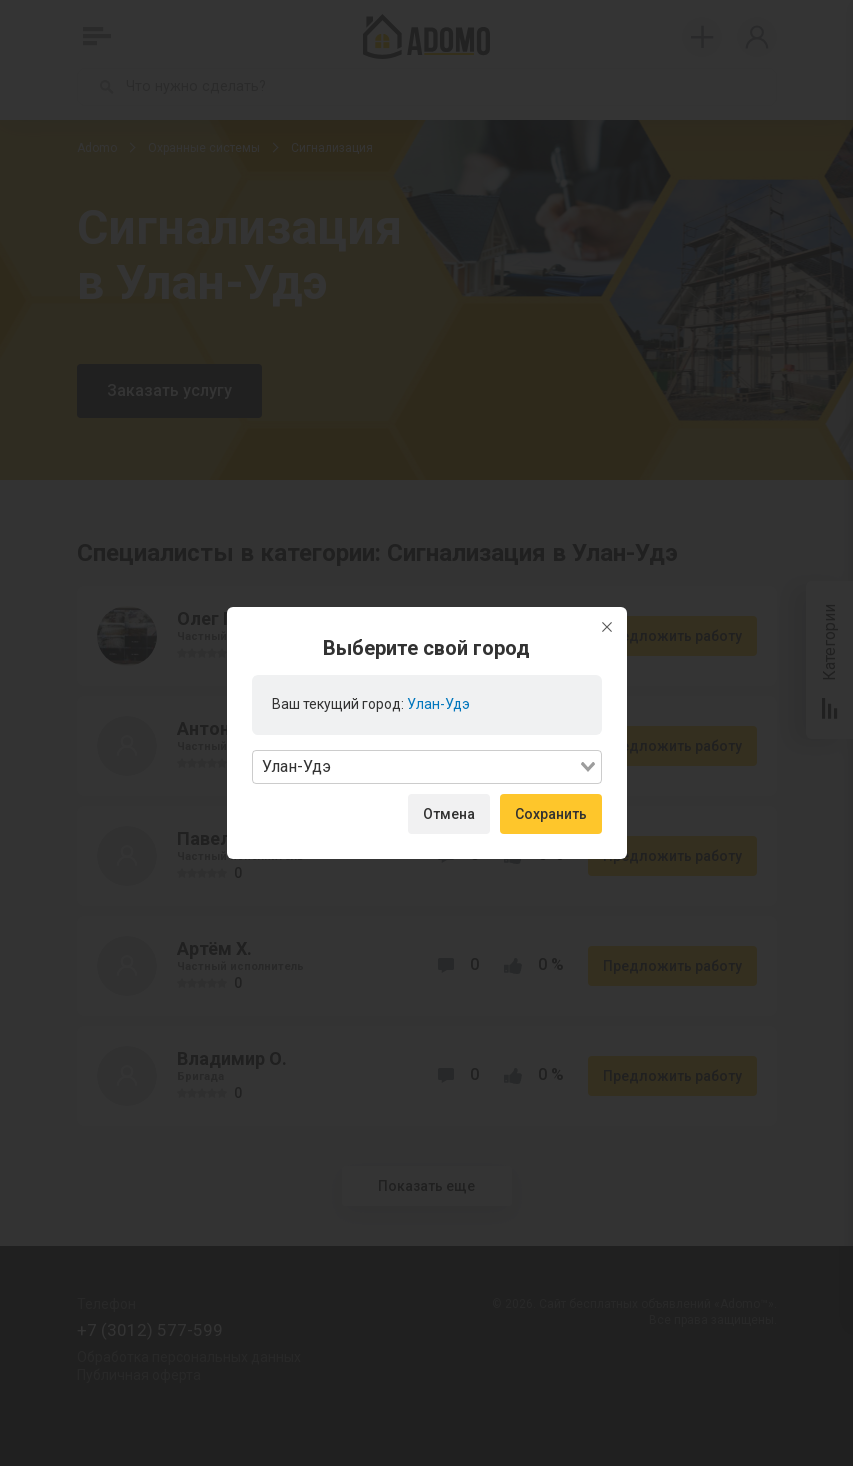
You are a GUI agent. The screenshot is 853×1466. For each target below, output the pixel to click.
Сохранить (551, 814)
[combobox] (427, 767)
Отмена (449, 814)
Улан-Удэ (438, 704)
